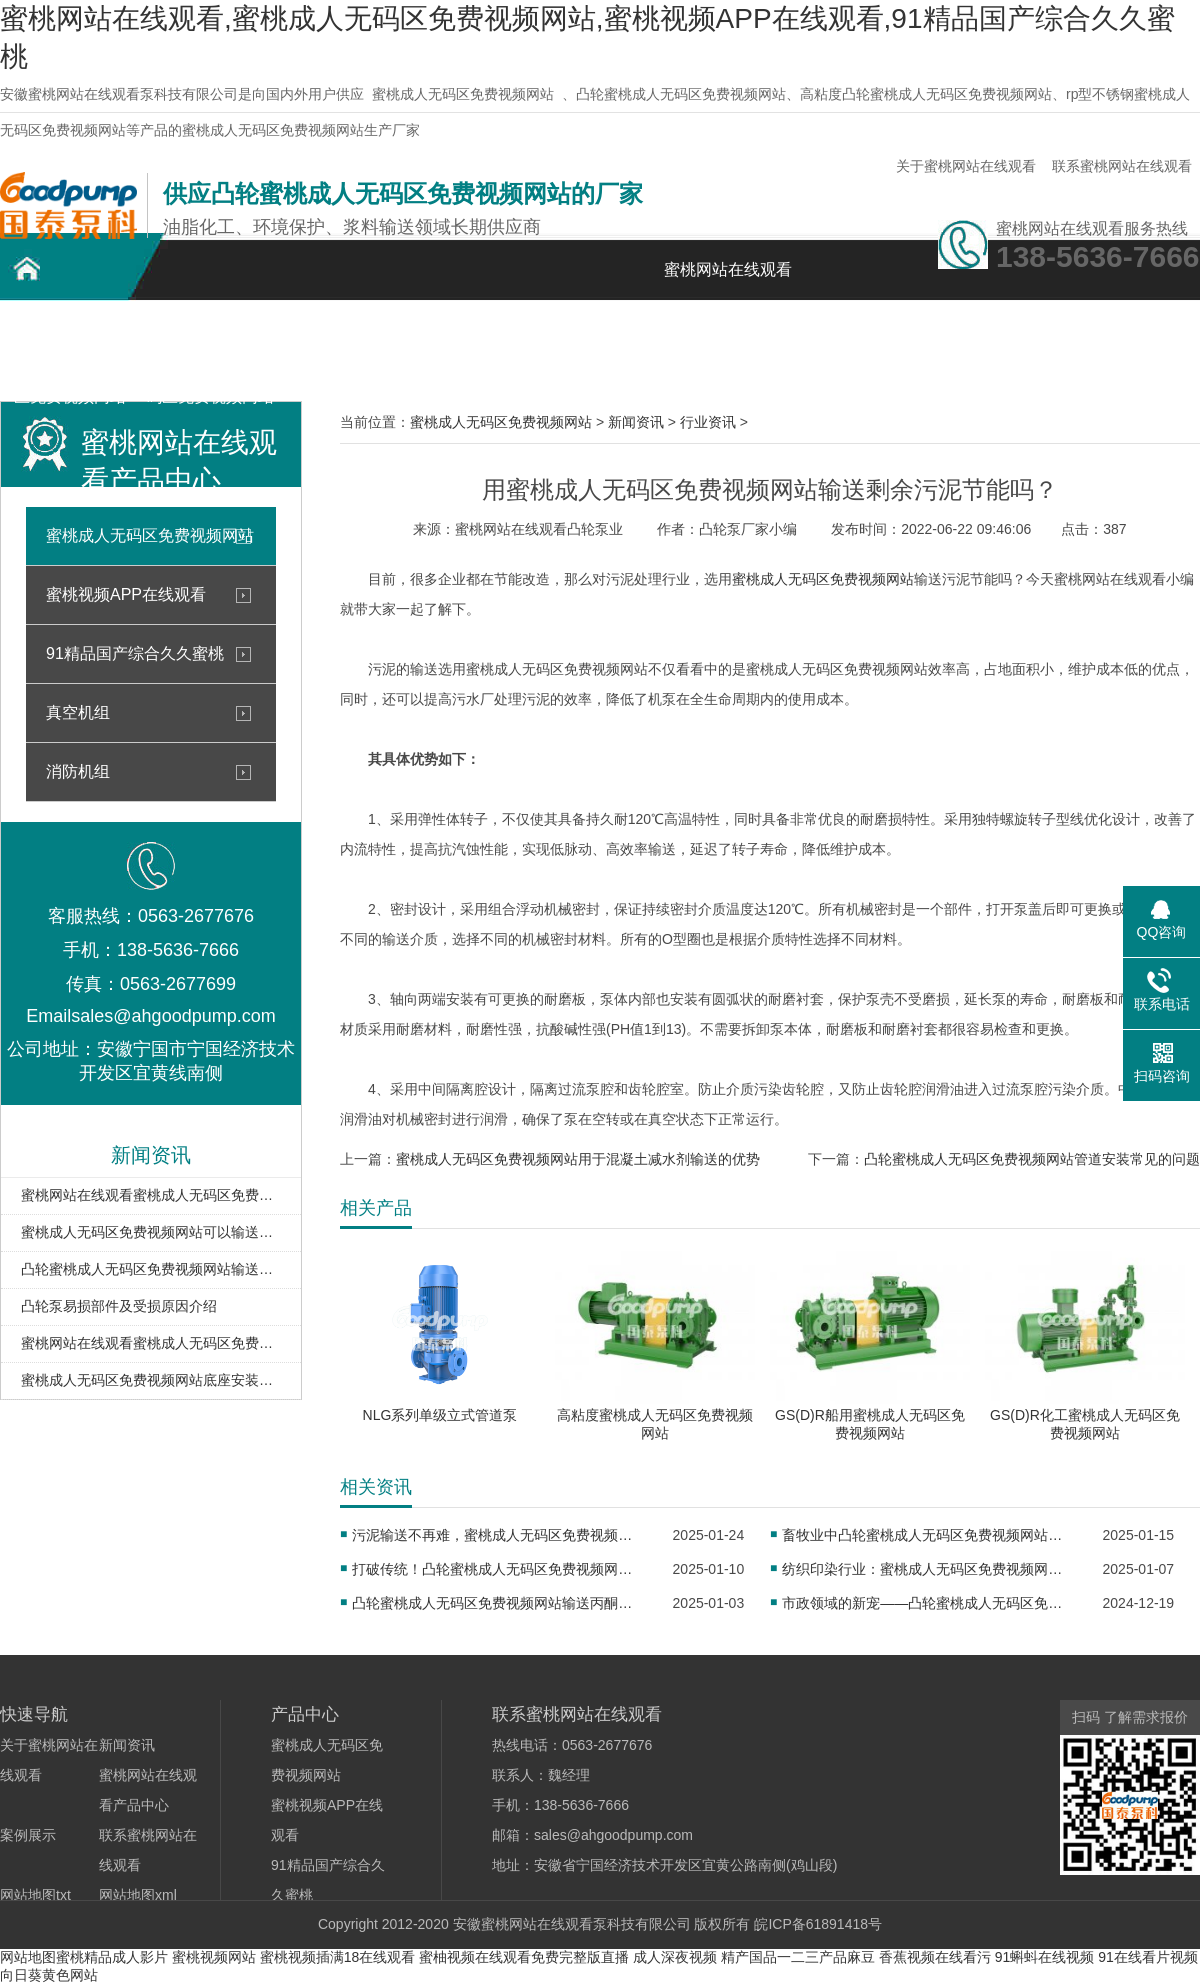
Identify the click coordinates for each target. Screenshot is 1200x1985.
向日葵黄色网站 (49, 1975)
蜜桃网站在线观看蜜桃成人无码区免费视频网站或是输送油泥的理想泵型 (151, 1195)
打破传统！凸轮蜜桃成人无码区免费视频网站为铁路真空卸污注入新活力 (498, 1569)
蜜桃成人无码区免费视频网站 (463, 94)
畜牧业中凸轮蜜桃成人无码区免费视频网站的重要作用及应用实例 (928, 1535)
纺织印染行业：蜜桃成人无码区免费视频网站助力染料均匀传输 (928, 1569)
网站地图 (28, 1957)
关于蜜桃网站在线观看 (966, 166)
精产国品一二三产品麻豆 (798, 1957)
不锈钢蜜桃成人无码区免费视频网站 (210, 347)
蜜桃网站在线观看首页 (728, 280)
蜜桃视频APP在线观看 (126, 594)
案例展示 (490, 336)
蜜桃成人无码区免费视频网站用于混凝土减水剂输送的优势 (578, 1159)
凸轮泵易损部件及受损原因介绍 (119, 1306)
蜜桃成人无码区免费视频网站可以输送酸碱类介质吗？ (151, 1232)
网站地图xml (138, 1895)
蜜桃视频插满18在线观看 (338, 1957)
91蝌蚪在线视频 (1045, 1957)
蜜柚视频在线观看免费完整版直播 (524, 1957)
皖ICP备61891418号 (818, 1924)
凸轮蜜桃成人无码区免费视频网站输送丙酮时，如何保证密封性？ (498, 1603)
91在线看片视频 (1148, 1957)
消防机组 (78, 771)
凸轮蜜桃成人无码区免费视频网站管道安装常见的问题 (1032, 1159)
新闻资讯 (630, 336)
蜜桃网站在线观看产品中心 (350, 347)
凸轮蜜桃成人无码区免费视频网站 (70, 347)
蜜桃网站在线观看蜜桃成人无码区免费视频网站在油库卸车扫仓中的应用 (151, 1343)
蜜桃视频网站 (214, 1957)
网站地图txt (35, 1895)
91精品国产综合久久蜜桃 (135, 653)
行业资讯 (708, 422)
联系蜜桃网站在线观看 (1122, 166)
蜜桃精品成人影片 (112, 1957)
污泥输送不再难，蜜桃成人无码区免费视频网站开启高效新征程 (498, 1535)
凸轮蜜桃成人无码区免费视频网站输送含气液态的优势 (151, 1269)
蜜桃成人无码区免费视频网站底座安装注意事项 (151, 1380)
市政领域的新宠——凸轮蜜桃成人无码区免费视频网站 (928, 1603)
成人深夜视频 (675, 1957)
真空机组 (78, 712)
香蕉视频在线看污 (935, 1957)
